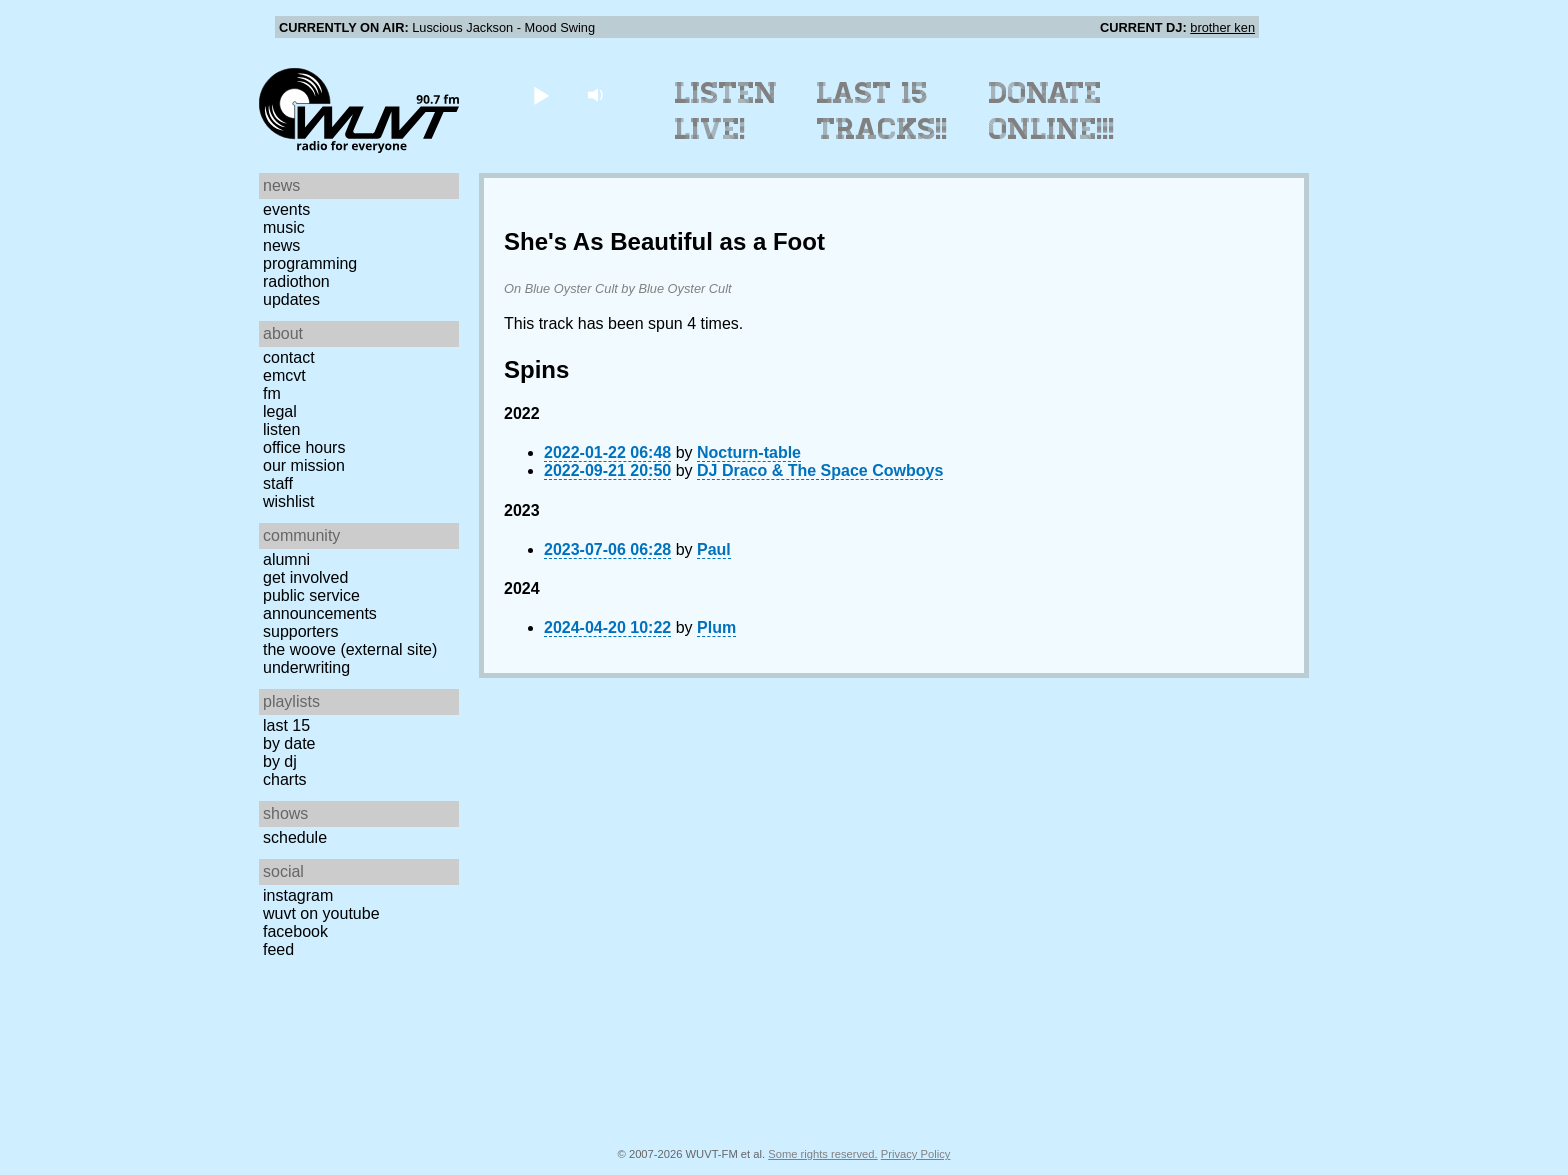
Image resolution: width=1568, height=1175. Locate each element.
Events (286, 209)
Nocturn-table (749, 452)
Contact (289, 357)
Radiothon (296, 281)
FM (272, 393)
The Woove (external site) (350, 649)
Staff (278, 483)
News (281, 245)
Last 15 (286, 725)
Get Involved (305, 577)
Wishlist (289, 501)
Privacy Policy (916, 1154)
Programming (310, 263)
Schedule (295, 837)
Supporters (301, 631)
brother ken (1222, 27)
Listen (281, 429)
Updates (291, 299)
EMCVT (284, 375)
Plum (716, 627)
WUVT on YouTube (321, 913)
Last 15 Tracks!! (882, 111)
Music (284, 227)
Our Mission (304, 465)
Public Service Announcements (320, 604)
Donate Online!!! (1052, 111)
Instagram (298, 895)
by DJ (280, 761)
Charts (285, 779)
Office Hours (304, 447)
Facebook (295, 931)
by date (289, 743)
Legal (280, 411)
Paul (714, 549)
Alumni (286, 559)
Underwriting (306, 667)
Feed (278, 949)
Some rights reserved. (822, 1154)
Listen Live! (726, 111)
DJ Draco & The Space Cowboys (820, 470)
